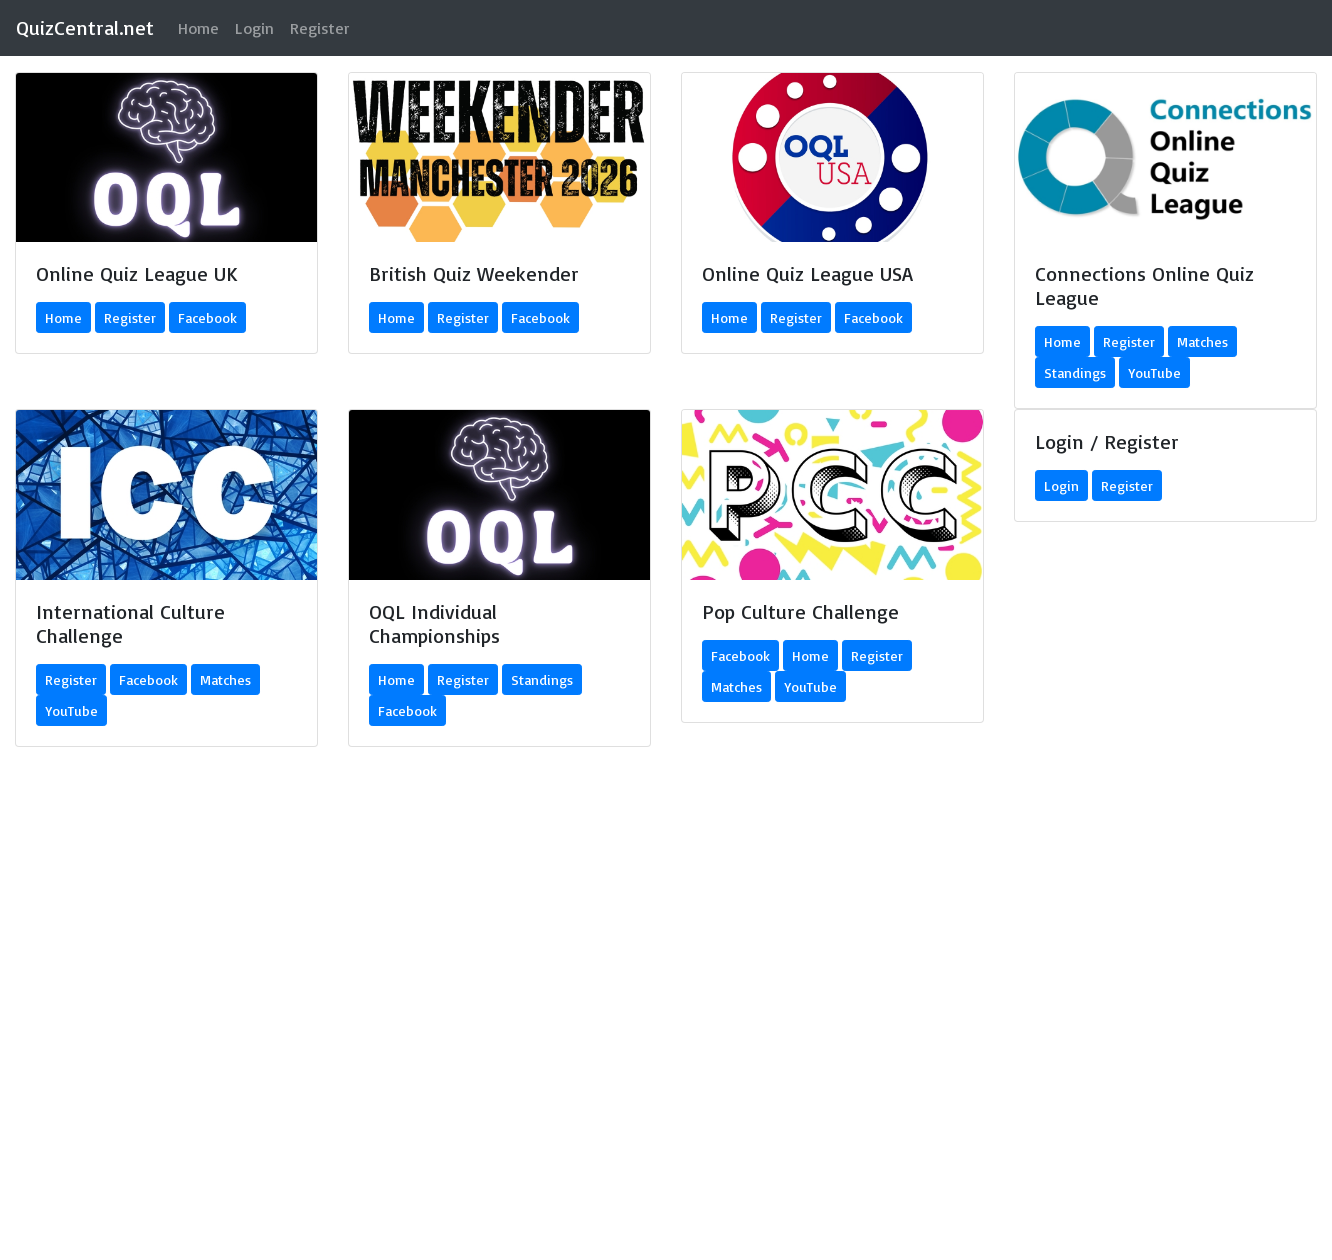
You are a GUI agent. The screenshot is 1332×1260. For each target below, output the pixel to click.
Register (319, 28)
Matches (1202, 341)
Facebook (207, 317)
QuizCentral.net (85, 27)
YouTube (1154, 372)
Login (254, 28)
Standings (1075, 372)
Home (202, 26)
